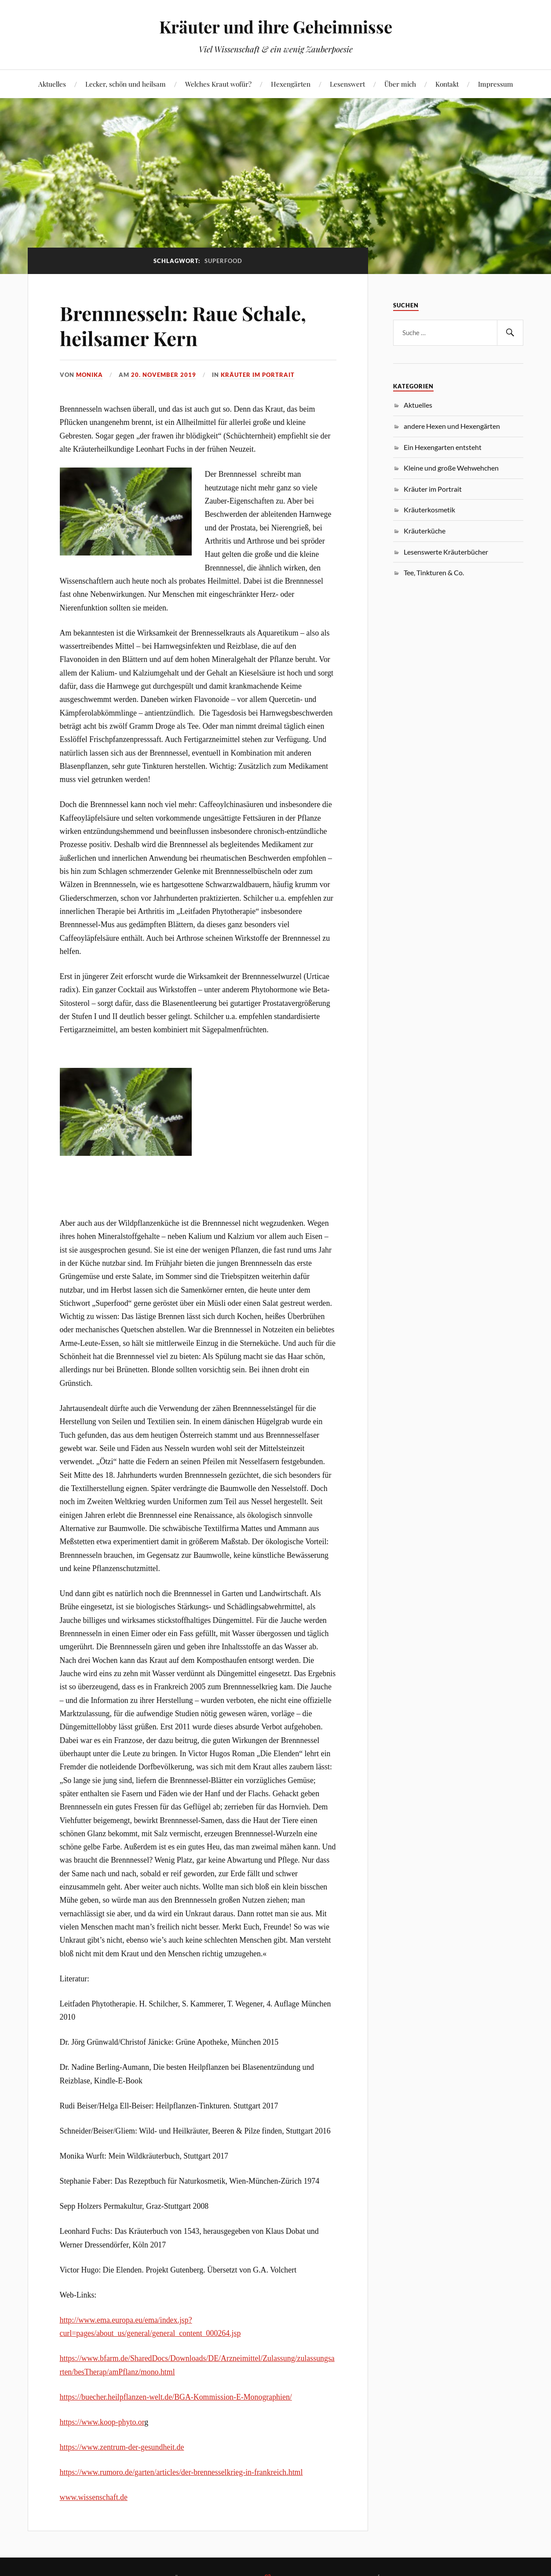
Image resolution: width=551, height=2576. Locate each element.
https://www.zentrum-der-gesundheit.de (122, 2447)
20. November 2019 (163, 374)
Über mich (400, 83)
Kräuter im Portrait (258, 374)
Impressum (495, 83)
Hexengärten (290, 83)
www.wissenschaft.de (94, 2497)
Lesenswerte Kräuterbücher (446, 552)
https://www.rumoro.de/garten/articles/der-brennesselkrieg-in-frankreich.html (181, 2472)
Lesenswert (347, 83)
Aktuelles (52, 83)
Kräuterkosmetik (429, 509)
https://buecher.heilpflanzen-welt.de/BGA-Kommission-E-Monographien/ (176, 2397)
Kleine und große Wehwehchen (451, 468)
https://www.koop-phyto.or (102, 2422)
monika (89, 374)
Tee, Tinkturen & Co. (434, 572)
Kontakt (447, 83)
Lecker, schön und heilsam (125, 83)
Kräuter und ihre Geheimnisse (275, 26)
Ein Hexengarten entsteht (443, 447)
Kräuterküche (424, 530)
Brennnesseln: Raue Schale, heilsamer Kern (183, 325)
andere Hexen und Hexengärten (452, 426)
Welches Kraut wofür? (218, 83)
